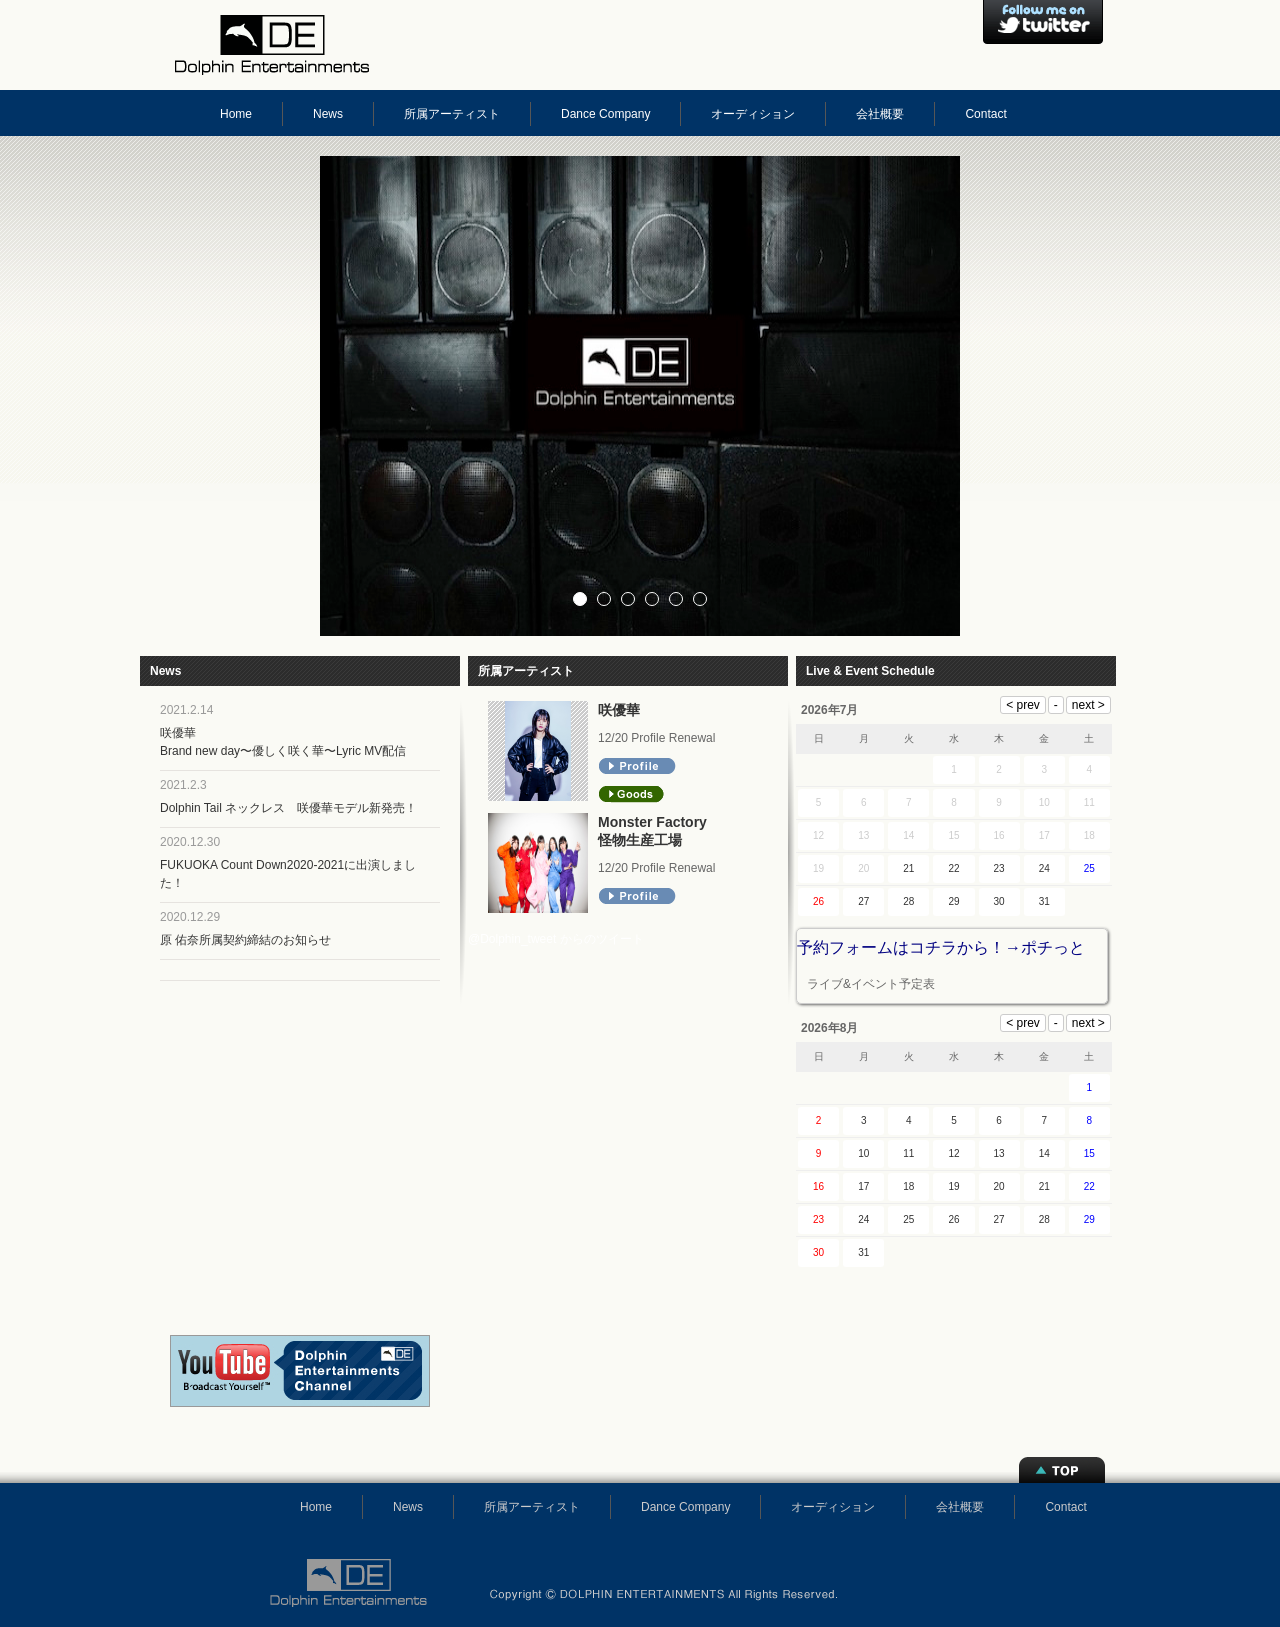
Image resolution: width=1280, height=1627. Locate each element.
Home (236, 114)
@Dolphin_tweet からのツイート (556, 939)
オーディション (753, 114)
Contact (985, 114)
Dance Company (605, 114)
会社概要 (880, 114)
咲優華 (619, 710)
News (328, 114)
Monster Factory (652, 822)
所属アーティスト (452, 114)
